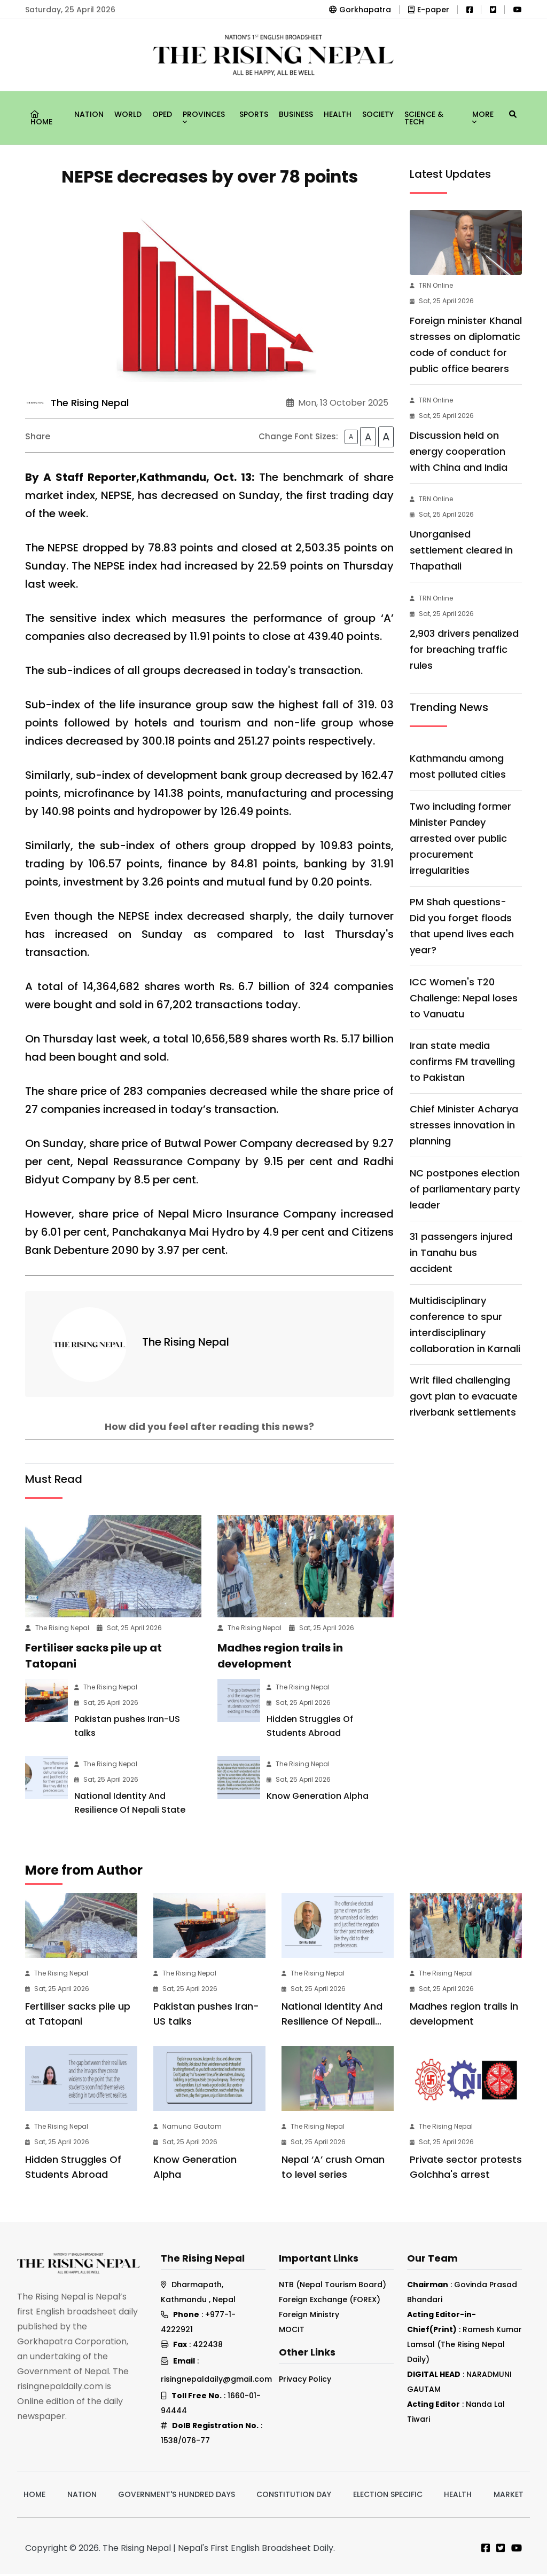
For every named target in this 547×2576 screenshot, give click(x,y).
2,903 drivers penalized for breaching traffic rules (464, 649)
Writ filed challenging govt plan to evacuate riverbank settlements (464, 1396)
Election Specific (388, 2496)
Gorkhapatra (360, 9)
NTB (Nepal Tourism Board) (332, 2286)
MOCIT (291, 2331)
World (128, 114)
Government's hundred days (176, 2496)
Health (337, 114)
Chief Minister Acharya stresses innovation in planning (464, 1125)
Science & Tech (423, 118)
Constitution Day (293, 2496)
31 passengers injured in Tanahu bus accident (461, 1252)
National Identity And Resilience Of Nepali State (332, 2023)
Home (41, 118)
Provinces (204, 115)
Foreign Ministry (309, 2316)
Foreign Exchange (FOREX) (329, 2301)
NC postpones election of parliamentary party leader (465, 1189)
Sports (253, 114)
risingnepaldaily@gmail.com (216, 2381)
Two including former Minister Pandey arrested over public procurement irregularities (460, 838)
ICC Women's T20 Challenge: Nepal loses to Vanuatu (464, 998)
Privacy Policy (305, 2381)
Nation (89, 114)
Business (296, 114)
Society (378, 114)
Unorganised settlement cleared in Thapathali (461, 550)
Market (508, 2496)
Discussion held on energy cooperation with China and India (458, 451)
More (483, 115)
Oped (162, 114)
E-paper (428, 9)
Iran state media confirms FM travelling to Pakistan (462, 1061)
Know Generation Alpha (318, 1798)
